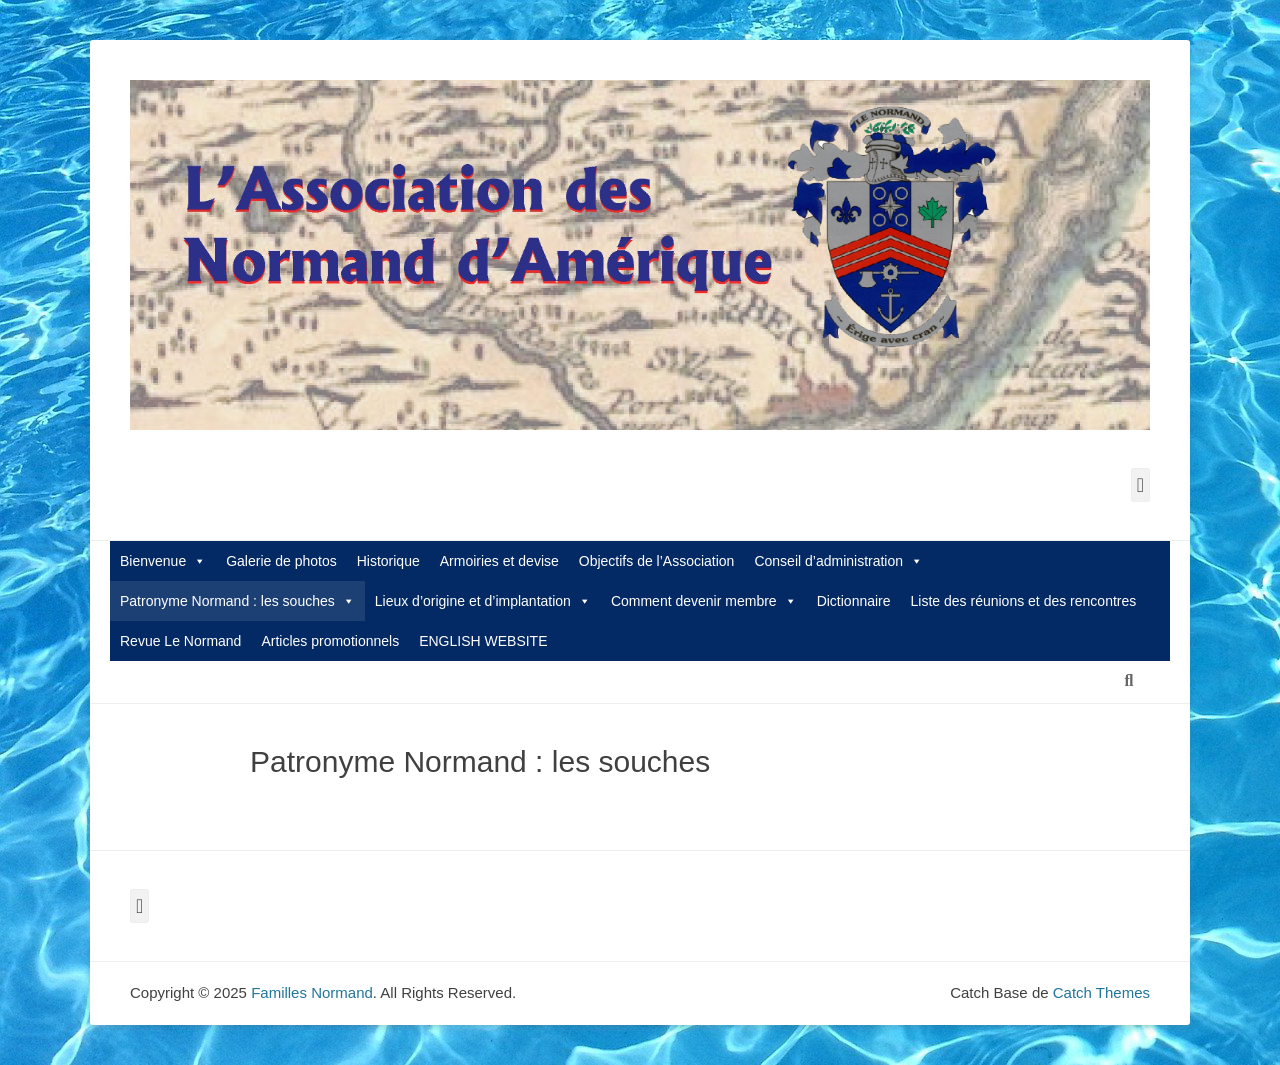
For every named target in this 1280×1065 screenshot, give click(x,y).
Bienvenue (163, 561)
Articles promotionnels (330, 641)
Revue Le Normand (180, 641)
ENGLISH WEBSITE (483, 641)
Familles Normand (312, 992)
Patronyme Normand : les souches (237, 601)
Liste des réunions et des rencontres (1024, 601)
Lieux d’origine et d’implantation (483, 601)
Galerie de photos (281, 561)
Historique (388, 561)
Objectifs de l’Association (657, 561)
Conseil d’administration (838, 561)
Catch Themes (1101, 992)
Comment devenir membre (704, 601)
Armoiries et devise (499, 561)
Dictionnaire (854, 601)
